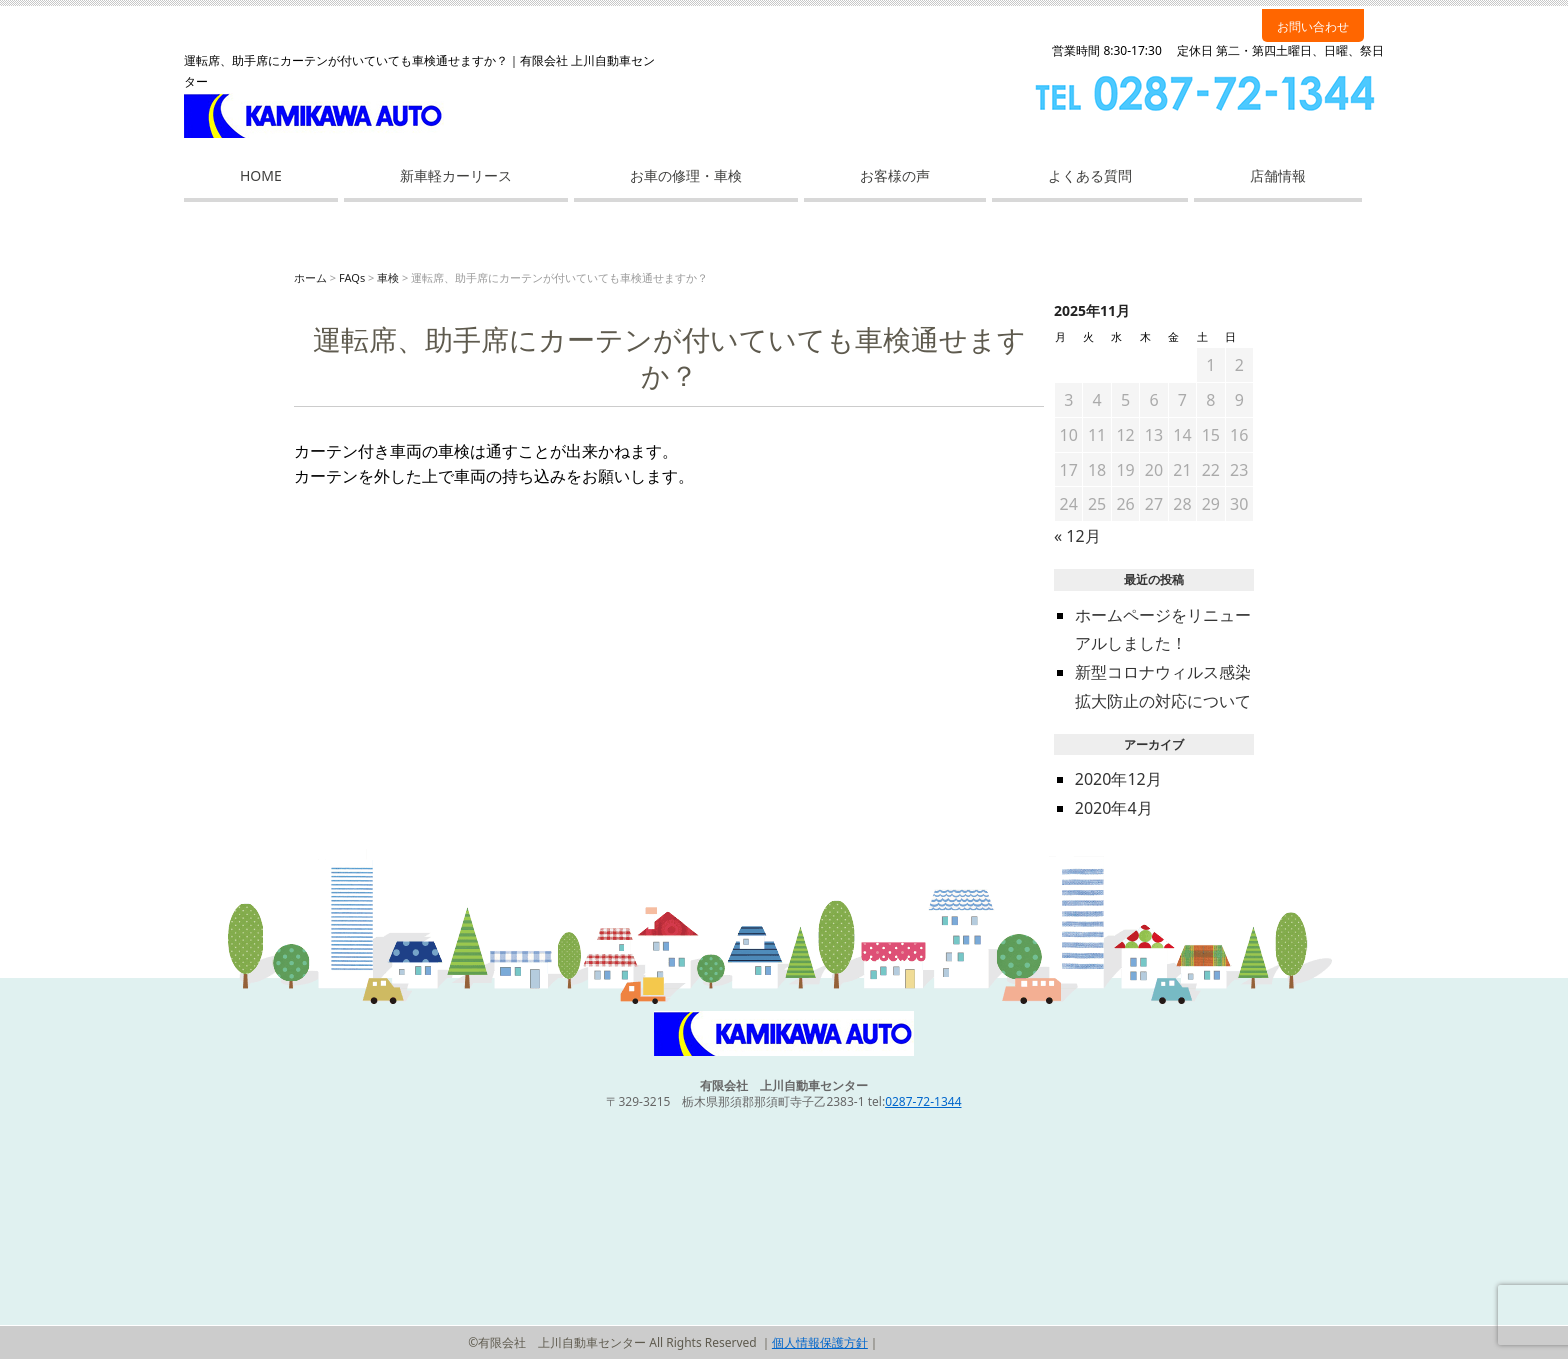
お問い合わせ (1313, 26)
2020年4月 (1114, 808)
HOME (261, 175)
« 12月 (1077, 536)
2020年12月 (1118, 779)
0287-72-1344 (923, 1101)
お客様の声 (895, 175)
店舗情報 (1278, 175)
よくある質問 (1090, 175)
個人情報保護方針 (820, 1342)
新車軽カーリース (456, 175)
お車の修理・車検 (686, 175)
